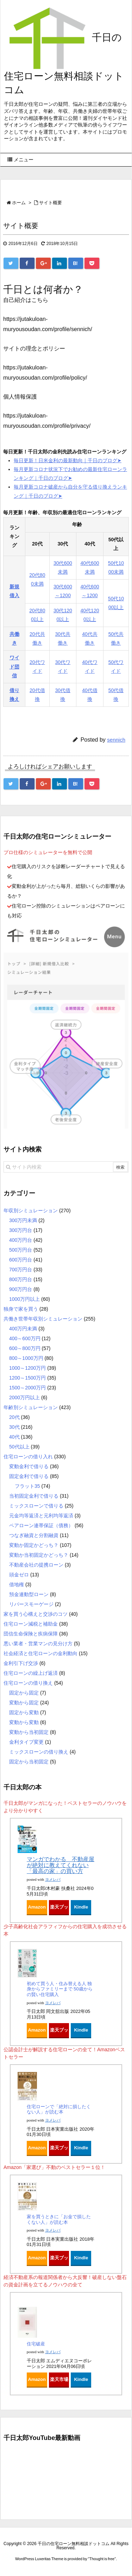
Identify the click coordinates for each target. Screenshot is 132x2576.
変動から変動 (24, 1722)
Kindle (81, 1907)
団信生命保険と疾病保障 (31, 1633)
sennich (116, 740)
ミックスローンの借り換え (38, 1752)
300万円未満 (23, 1220)
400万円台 (20, 1240)
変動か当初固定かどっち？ (38, 1555)
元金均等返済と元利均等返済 (41, 1515)
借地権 (16, 1584)
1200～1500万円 (27, 1378)
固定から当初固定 (29, 1761)
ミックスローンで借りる (36, 1506)
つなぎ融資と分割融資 (33, 1535)
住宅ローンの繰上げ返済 (31, 1673)
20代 (14, 1417)
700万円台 (20, 1269)
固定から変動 (24, 1712)
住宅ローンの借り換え (28, 1683)
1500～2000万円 (27, 1387)
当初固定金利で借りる (33, 1496)
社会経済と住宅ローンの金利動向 (40, 1653)
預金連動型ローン (29, 1594)
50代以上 (19, 1447)
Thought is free (101, 2559)
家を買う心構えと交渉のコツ (36, 1614)
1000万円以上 (24, 1299)
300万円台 (20, 1230)
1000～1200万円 (27, 1368)
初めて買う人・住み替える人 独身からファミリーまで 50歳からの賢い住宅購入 (60, 1989)
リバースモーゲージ (31, 1604)
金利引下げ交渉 (21, 1663)
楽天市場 (59, 2379)
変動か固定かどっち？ (33, 1545)
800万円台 (20, 1279)
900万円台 (20, 1289)
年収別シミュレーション (31, 1210)
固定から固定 (24, 1693)
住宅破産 (36, 2343)
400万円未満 (23, 1328)
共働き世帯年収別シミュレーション (43, 1319)
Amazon (37, 1907)
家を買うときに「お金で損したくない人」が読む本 (59, 2219)
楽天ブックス (59, 1909)
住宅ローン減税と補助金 (31, 1624)
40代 (14, 1437)
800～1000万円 (26, 1358)
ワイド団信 (14, 666)
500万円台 (20, 1250)
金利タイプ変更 (26, 1742)
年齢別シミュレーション (31, 1407)
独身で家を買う (21, 1309)
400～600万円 (24, 1338)
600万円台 (20, 1260)
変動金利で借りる (29, 1466)
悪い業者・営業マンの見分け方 (38, 1643)
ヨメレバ (53, 1879)
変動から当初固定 (29, 1732)
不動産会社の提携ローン (36, 1565)
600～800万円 (24, 1348)
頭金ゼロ (19, 1574)
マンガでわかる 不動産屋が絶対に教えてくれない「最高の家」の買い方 (60, 1865)
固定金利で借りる (29, 1476)
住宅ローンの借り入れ (28, 1456)
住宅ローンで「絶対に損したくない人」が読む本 (59, 2109)
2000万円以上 (24, 1397)
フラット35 (27, 1486)
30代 (14, 1427)
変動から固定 (24, 1702)
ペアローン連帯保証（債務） (41, 1525)
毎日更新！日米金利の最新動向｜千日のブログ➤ (67, 460)
